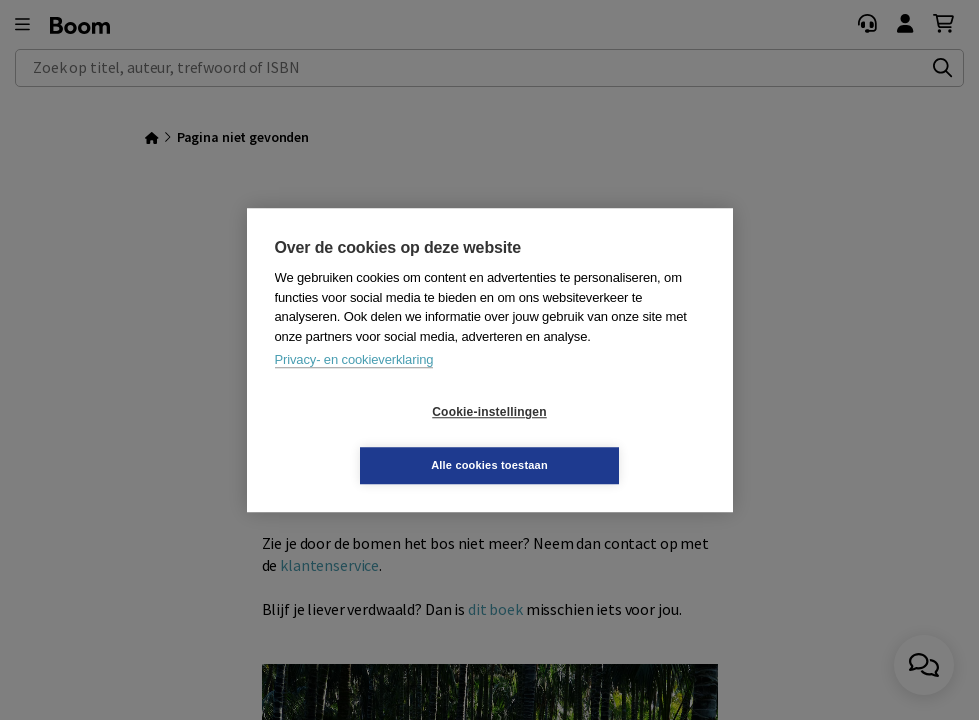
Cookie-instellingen (370, 439)
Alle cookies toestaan (608, 438)
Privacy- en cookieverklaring (354, 386)
